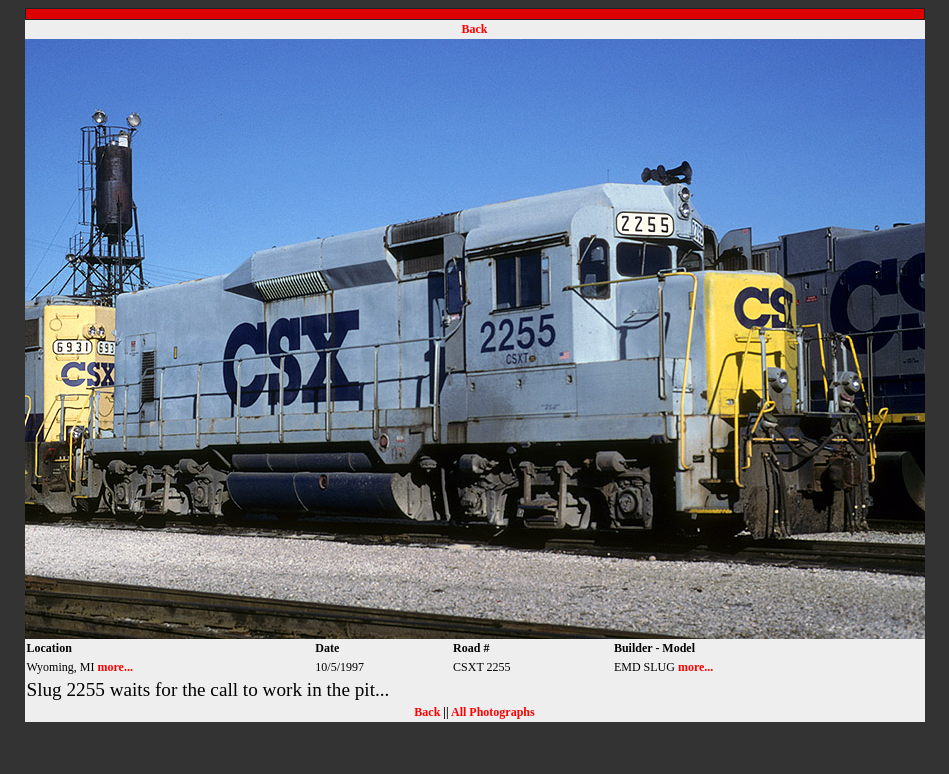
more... (114, 667)
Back (474, 29)
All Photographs (493, 712)
